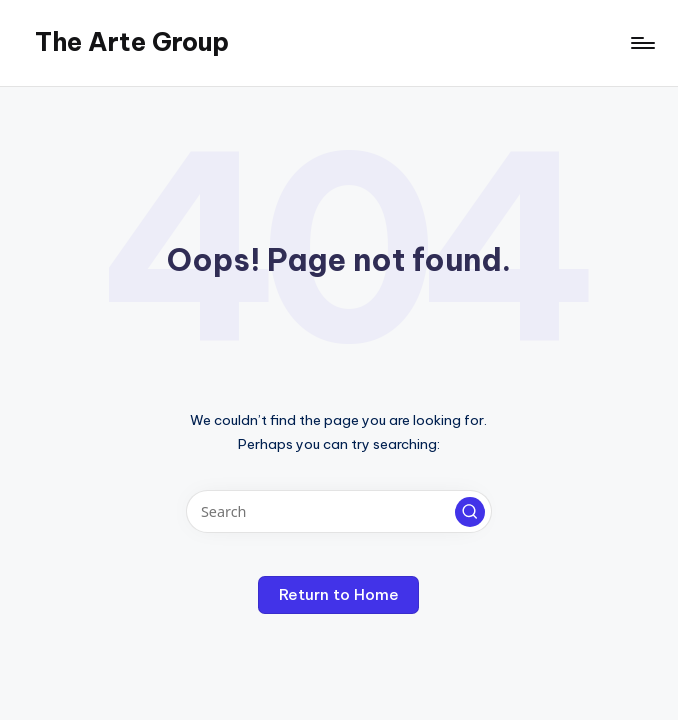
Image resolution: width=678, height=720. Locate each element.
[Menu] (641, 43)
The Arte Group (132, 42)
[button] (470, 512)
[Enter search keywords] (338, 511)
